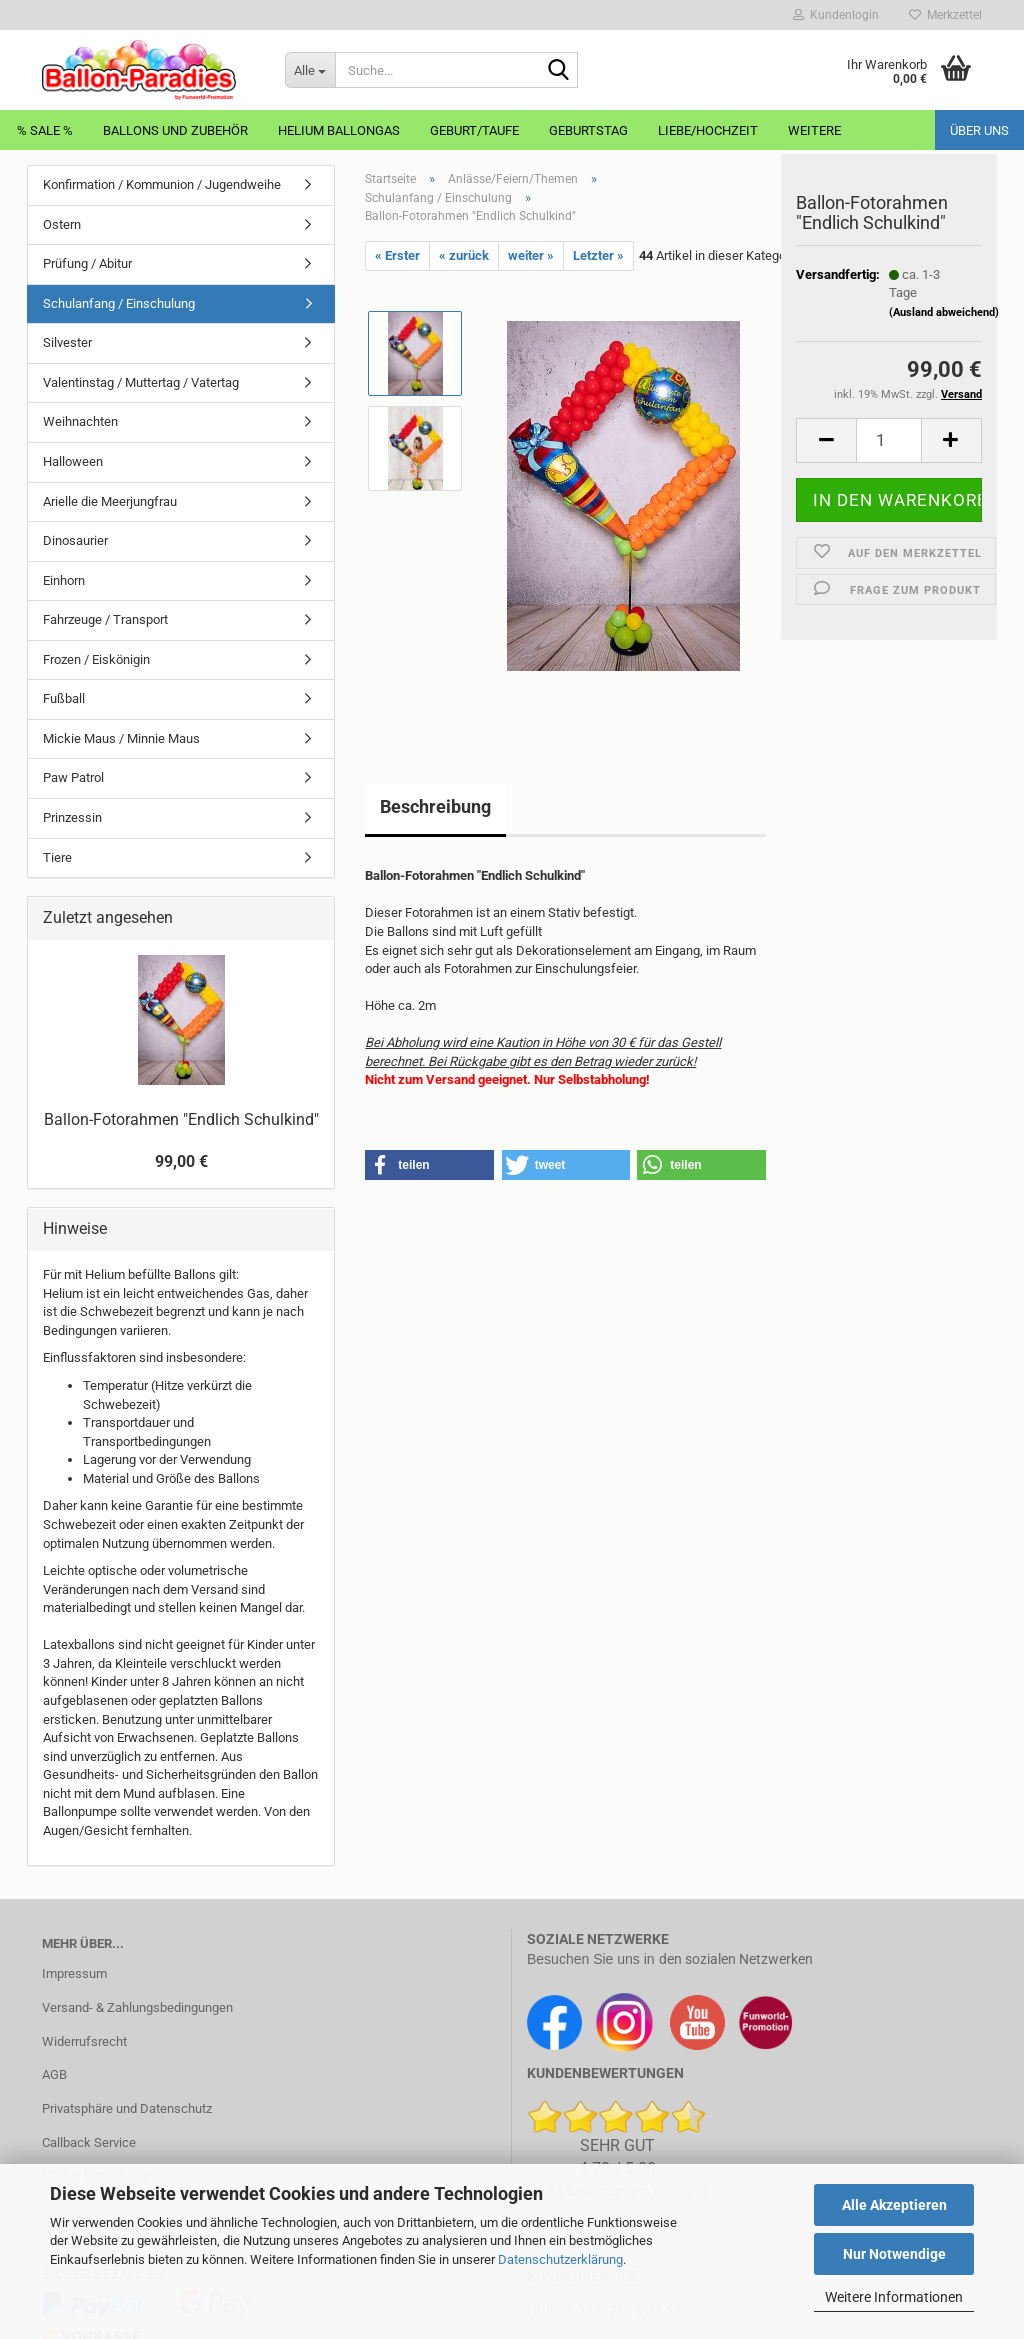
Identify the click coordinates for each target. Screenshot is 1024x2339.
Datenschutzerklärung (560, 2259)
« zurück (464, 255)
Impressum (74, 1973)
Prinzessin (72, 817)
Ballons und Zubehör (175, 130)
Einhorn (64, 580)
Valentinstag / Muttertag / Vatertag (141, 382)
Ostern (62, 224)
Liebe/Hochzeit (708, 130)
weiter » (531, 255)
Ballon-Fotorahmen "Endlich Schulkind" (181, 1119)
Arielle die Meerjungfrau (110, 501)
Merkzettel (945, 15)
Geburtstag (588, 130)
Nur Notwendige (894, 2254)
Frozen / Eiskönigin (96, 659)
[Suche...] (310, 70)
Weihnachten (80, 421)
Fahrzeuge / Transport (105, 619)
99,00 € (181, 1161)
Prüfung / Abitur (87, 263)
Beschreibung (435, 806)
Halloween (73, 461)
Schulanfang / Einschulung (119, 303)
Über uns (979, 130)
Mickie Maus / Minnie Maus (121, 738)
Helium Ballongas (339, 130)
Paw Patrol (73, 777)
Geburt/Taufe (474, 130)
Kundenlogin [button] (836, 15)
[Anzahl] (889, 451)
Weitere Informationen (894, 2297)
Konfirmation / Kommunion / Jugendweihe (162, 184)
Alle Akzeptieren (894, 2205)
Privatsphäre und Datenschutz (127, 2108)
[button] (826, 451)
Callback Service (89, 2142)
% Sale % (45, 130)
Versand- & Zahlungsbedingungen (137, 2007)
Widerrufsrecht (84, 2041)
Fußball (64, 698)
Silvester (67, 342)
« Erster (397, 255)
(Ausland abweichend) (944, 323)
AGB (54, 2074)
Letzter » (598, 255)
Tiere (57, 857)
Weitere (814, 130)
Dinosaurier (75, 540)
